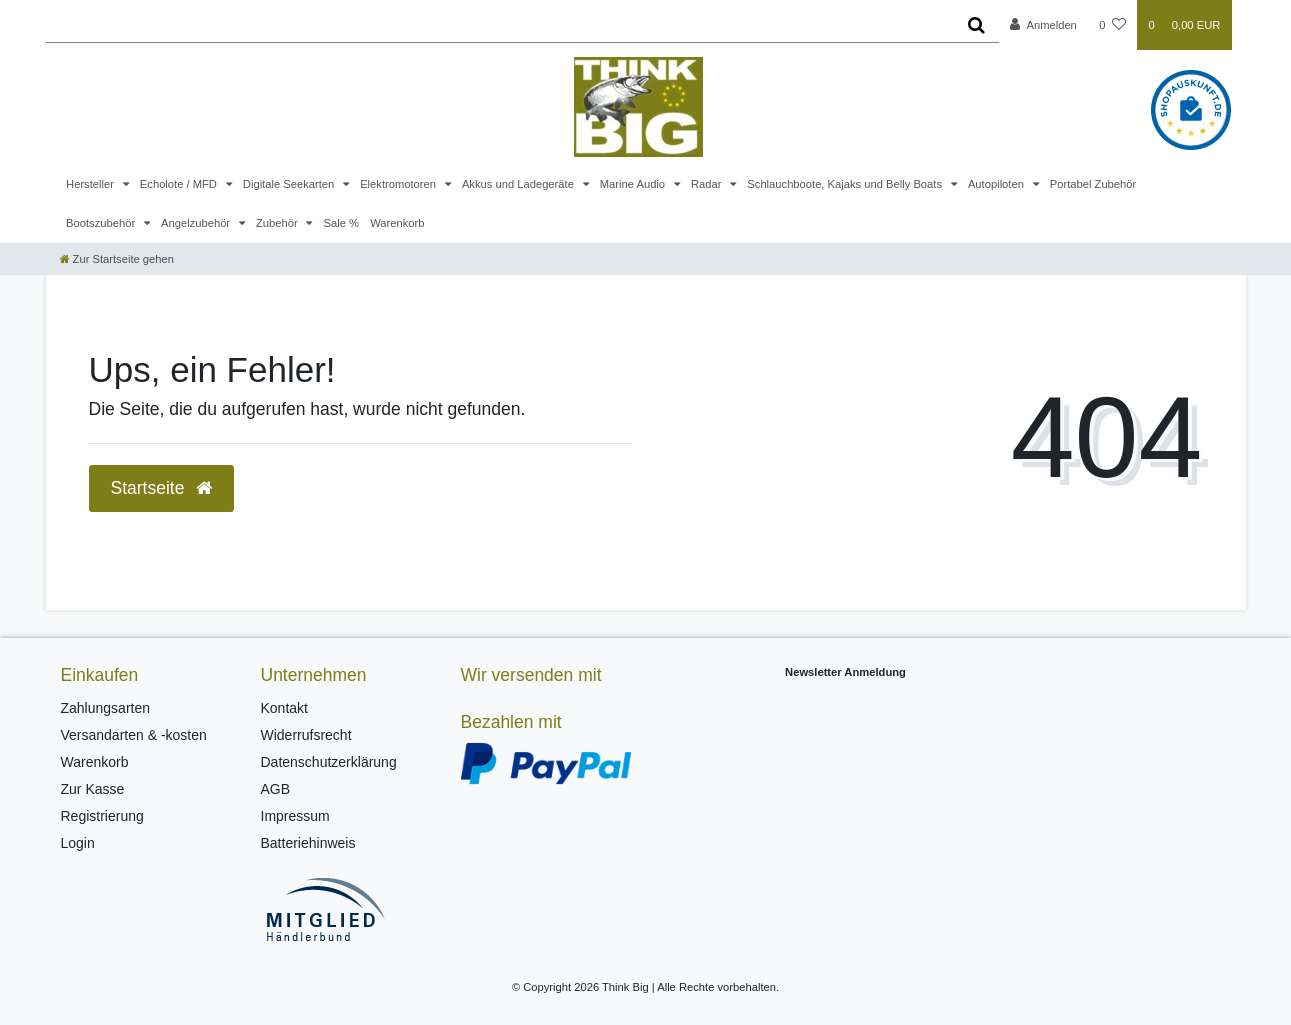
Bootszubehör (102, 223)
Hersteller (91, 184)
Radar (708, 184)
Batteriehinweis (308, 843)
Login (78, 843)
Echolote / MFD (180, 184)
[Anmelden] (1043, 25)
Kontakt (284, 708)
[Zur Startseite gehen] (117, 259)
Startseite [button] (162, 488)
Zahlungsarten (106, 708)
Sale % (341, 223)
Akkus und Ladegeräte (519, 184)
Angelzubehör (197, 223)
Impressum (295, 816)
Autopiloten (997, 184)
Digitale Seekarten (290, 184)
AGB (276, 789)
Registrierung (102, 816)
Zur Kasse (93, 789)
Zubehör (278, 223)
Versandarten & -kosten (134, 735)
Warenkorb (397, 223)
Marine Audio (634, 184)
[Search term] (500, 25)
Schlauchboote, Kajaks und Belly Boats (846, 184)
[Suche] (976, 25)
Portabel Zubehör (1093, 184)
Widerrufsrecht (306, 735)
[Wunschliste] (1112, 25)
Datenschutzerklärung (329, 762)
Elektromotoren (399, 184)
